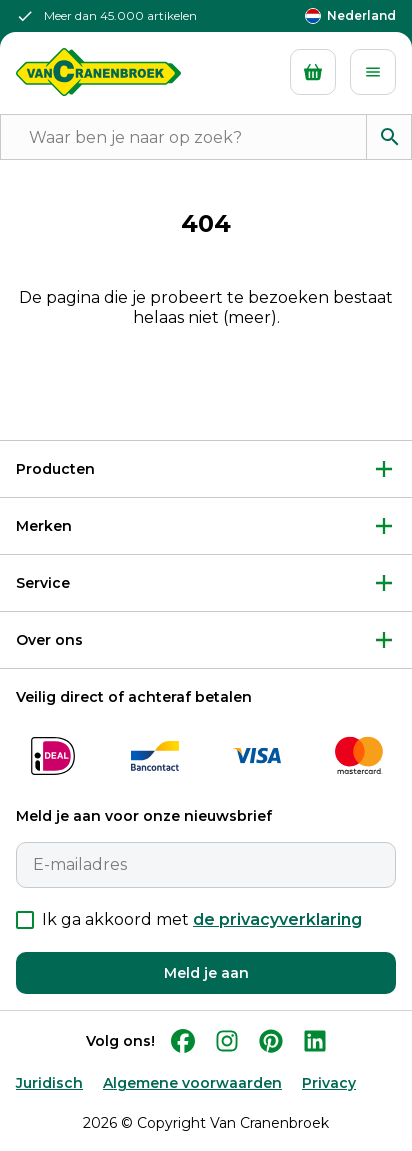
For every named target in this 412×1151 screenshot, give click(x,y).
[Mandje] (313, 72)
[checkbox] (25, 920)
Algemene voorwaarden (192, 1083)
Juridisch (49, 1083)
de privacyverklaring (277, 919)
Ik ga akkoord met (202, 919)
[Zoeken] (389, 137)
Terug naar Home (206, 383)
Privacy (329, 1083)
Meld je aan (206, 973)
